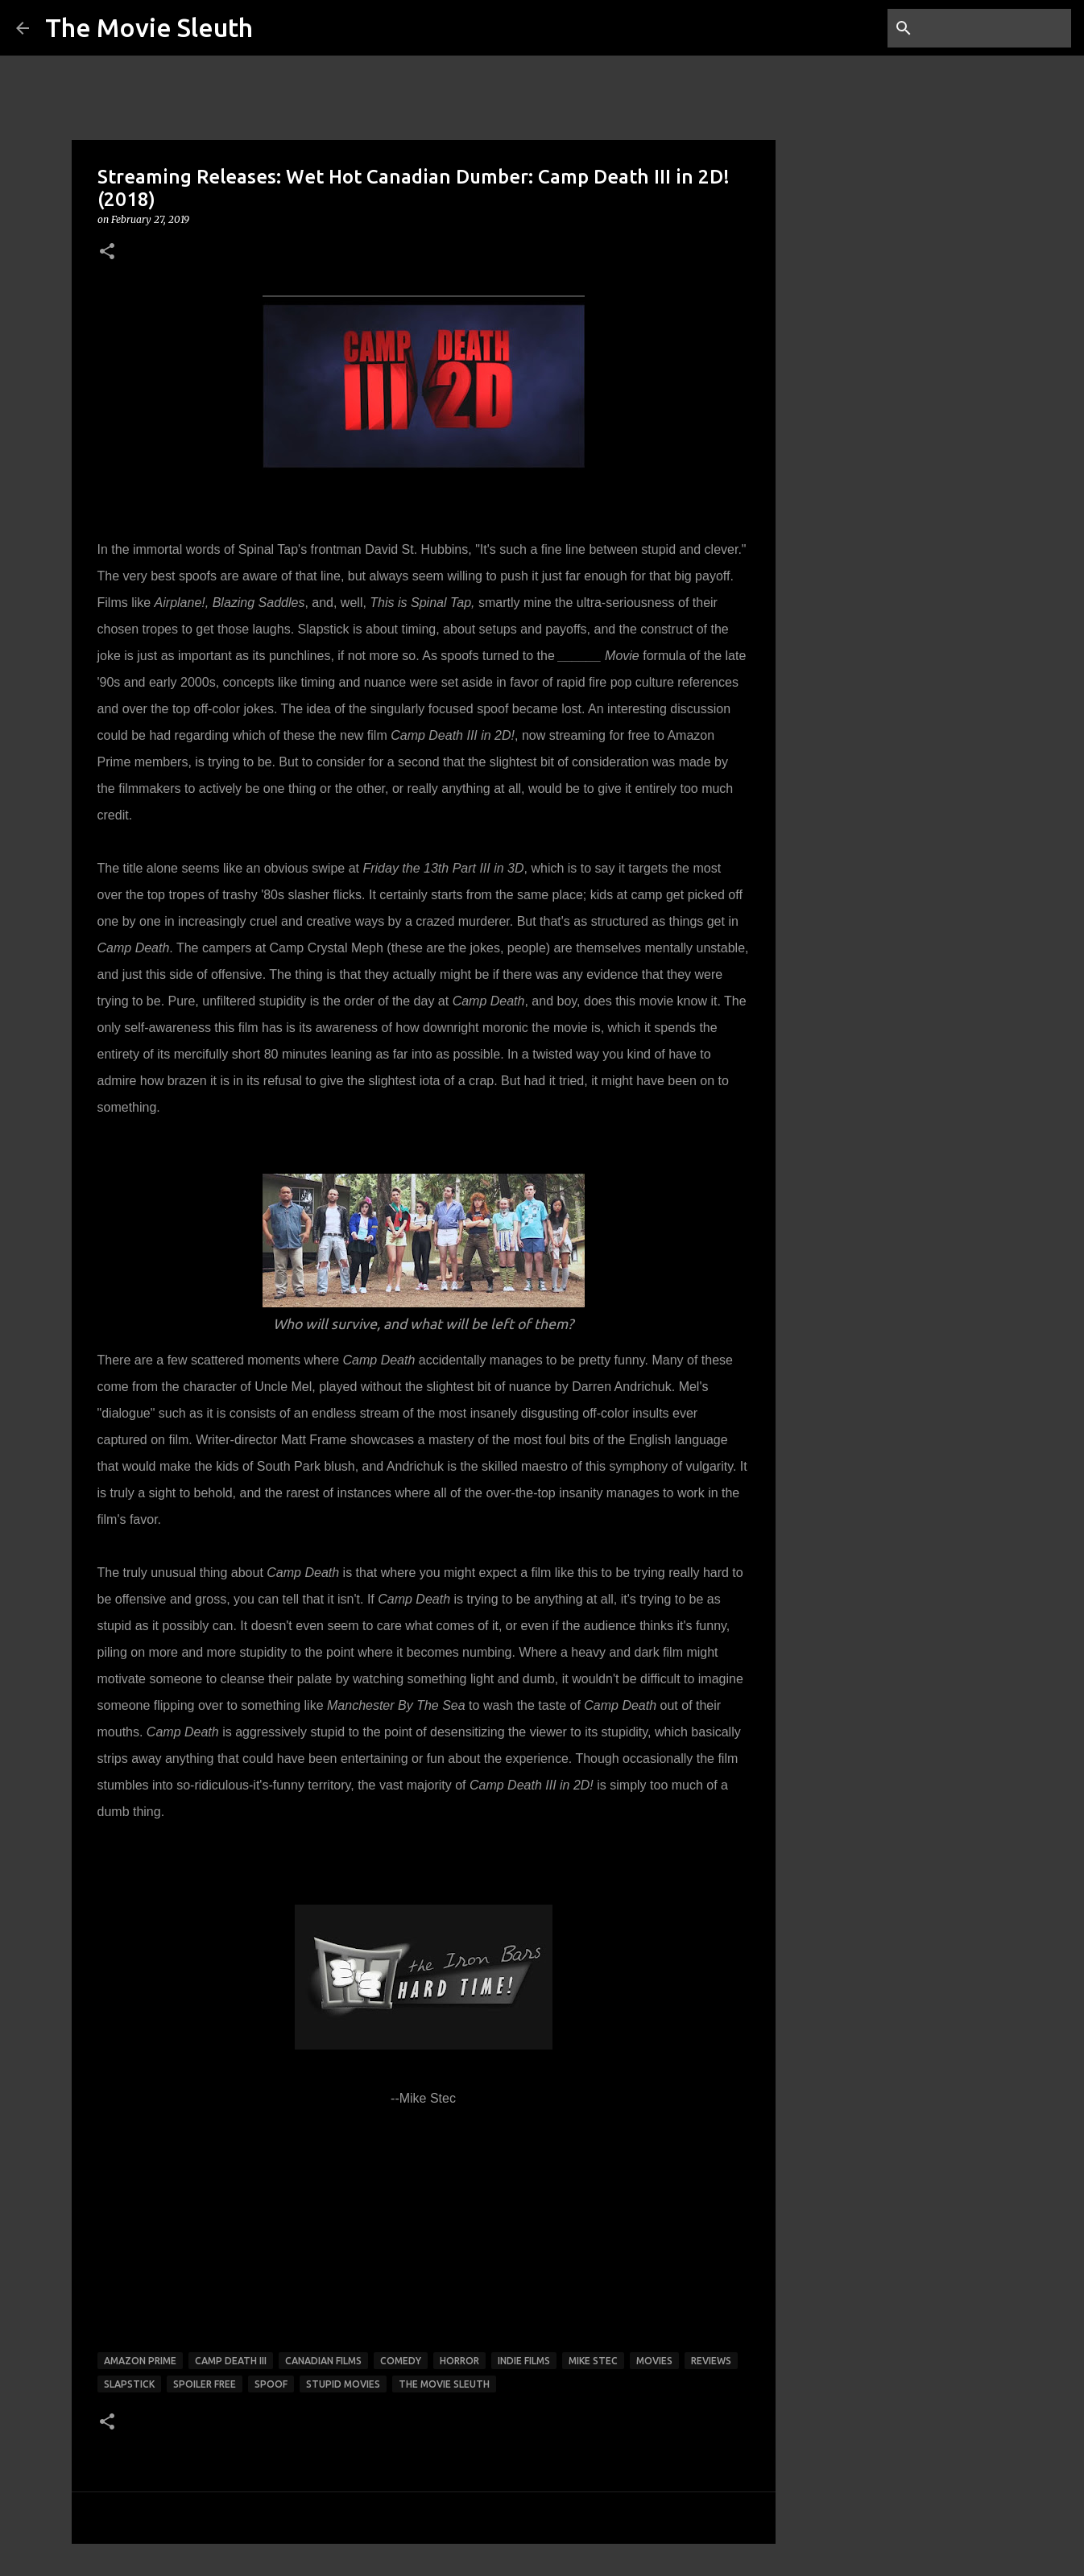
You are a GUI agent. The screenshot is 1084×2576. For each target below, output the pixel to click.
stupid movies (343, 2384)
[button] (107, 252)
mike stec (593, 2360)
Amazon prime (140, 2360)
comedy (400, 2360)
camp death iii (231, 2360)
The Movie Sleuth (149, 27)
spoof (271, 2384)
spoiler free (204, 2384)
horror (459, 2360)
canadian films (323, 2360)
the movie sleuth (444, 2384)
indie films (524, 2360)
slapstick (129, 2384)
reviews (711, 2360)
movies (654, 2360)
